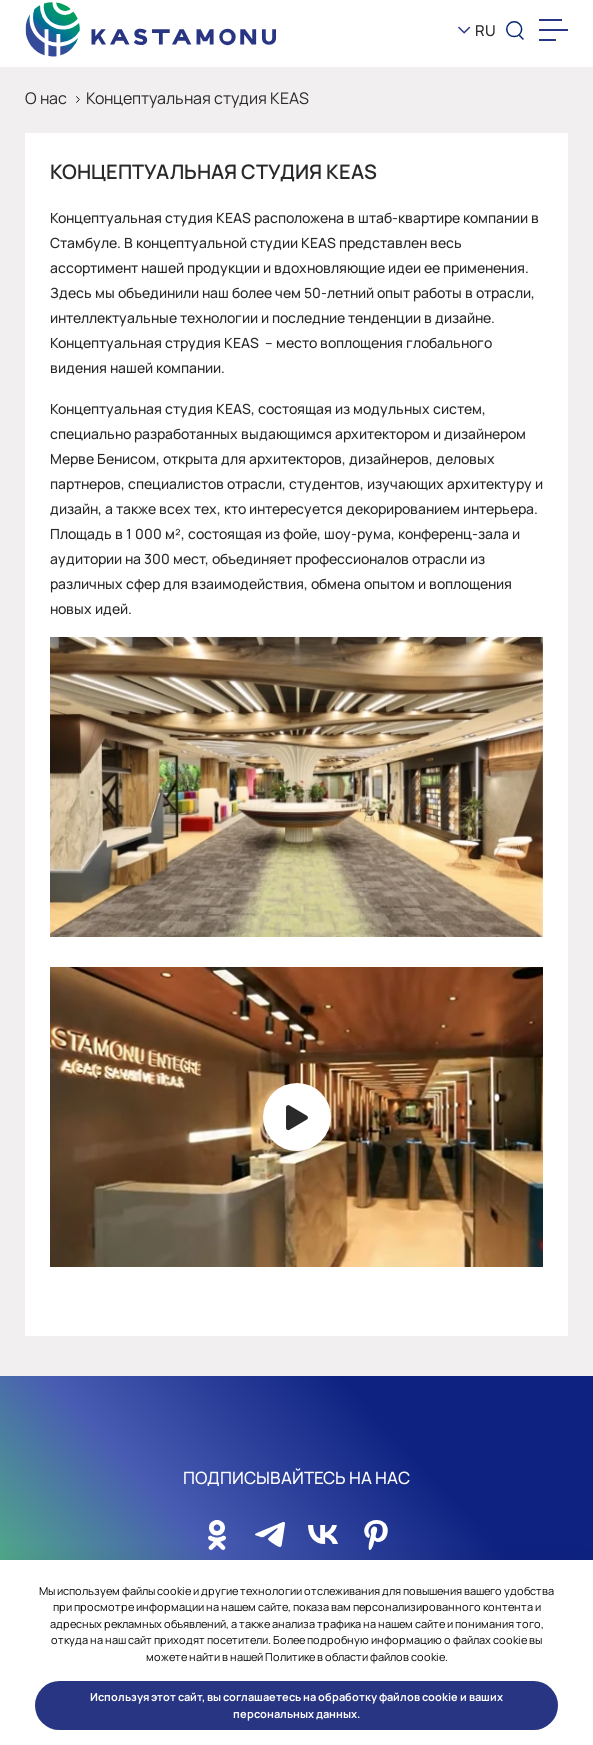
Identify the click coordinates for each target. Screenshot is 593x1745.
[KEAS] (151, 30)
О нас (46, 98)
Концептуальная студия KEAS (197, 98)
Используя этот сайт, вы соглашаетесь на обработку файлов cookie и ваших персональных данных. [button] (296, 1705)
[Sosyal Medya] (217, 1529)
